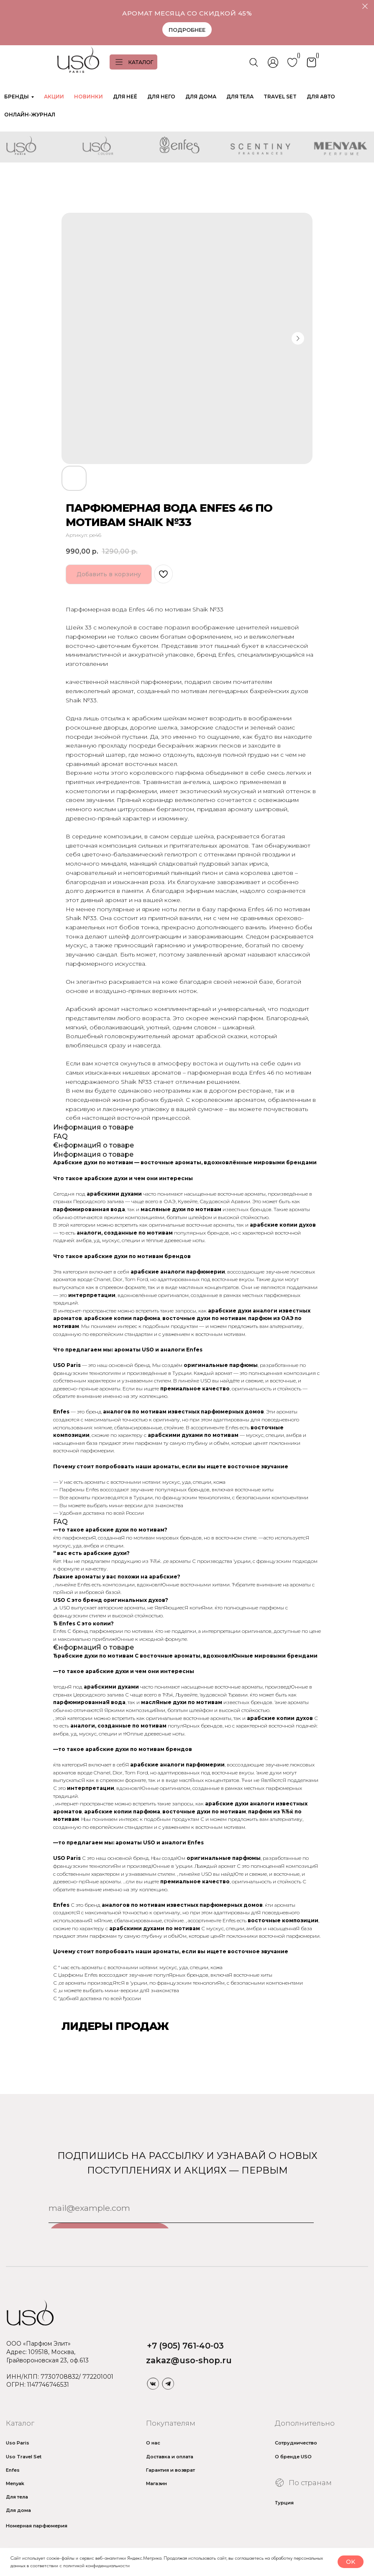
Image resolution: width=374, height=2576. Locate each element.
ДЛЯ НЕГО (161, 96)
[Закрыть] (365, 6)
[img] (152, 2383)
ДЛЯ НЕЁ (125, 96)
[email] (181, 2208)
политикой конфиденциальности (96, 2565)
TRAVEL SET (280, 96)
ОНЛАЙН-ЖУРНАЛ (29, 114)
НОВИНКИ (88, 96)
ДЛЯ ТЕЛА (240, 96)
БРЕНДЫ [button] (16, 96)
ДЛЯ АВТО (321, 96)
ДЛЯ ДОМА (200, 96)
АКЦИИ (54, 96)
